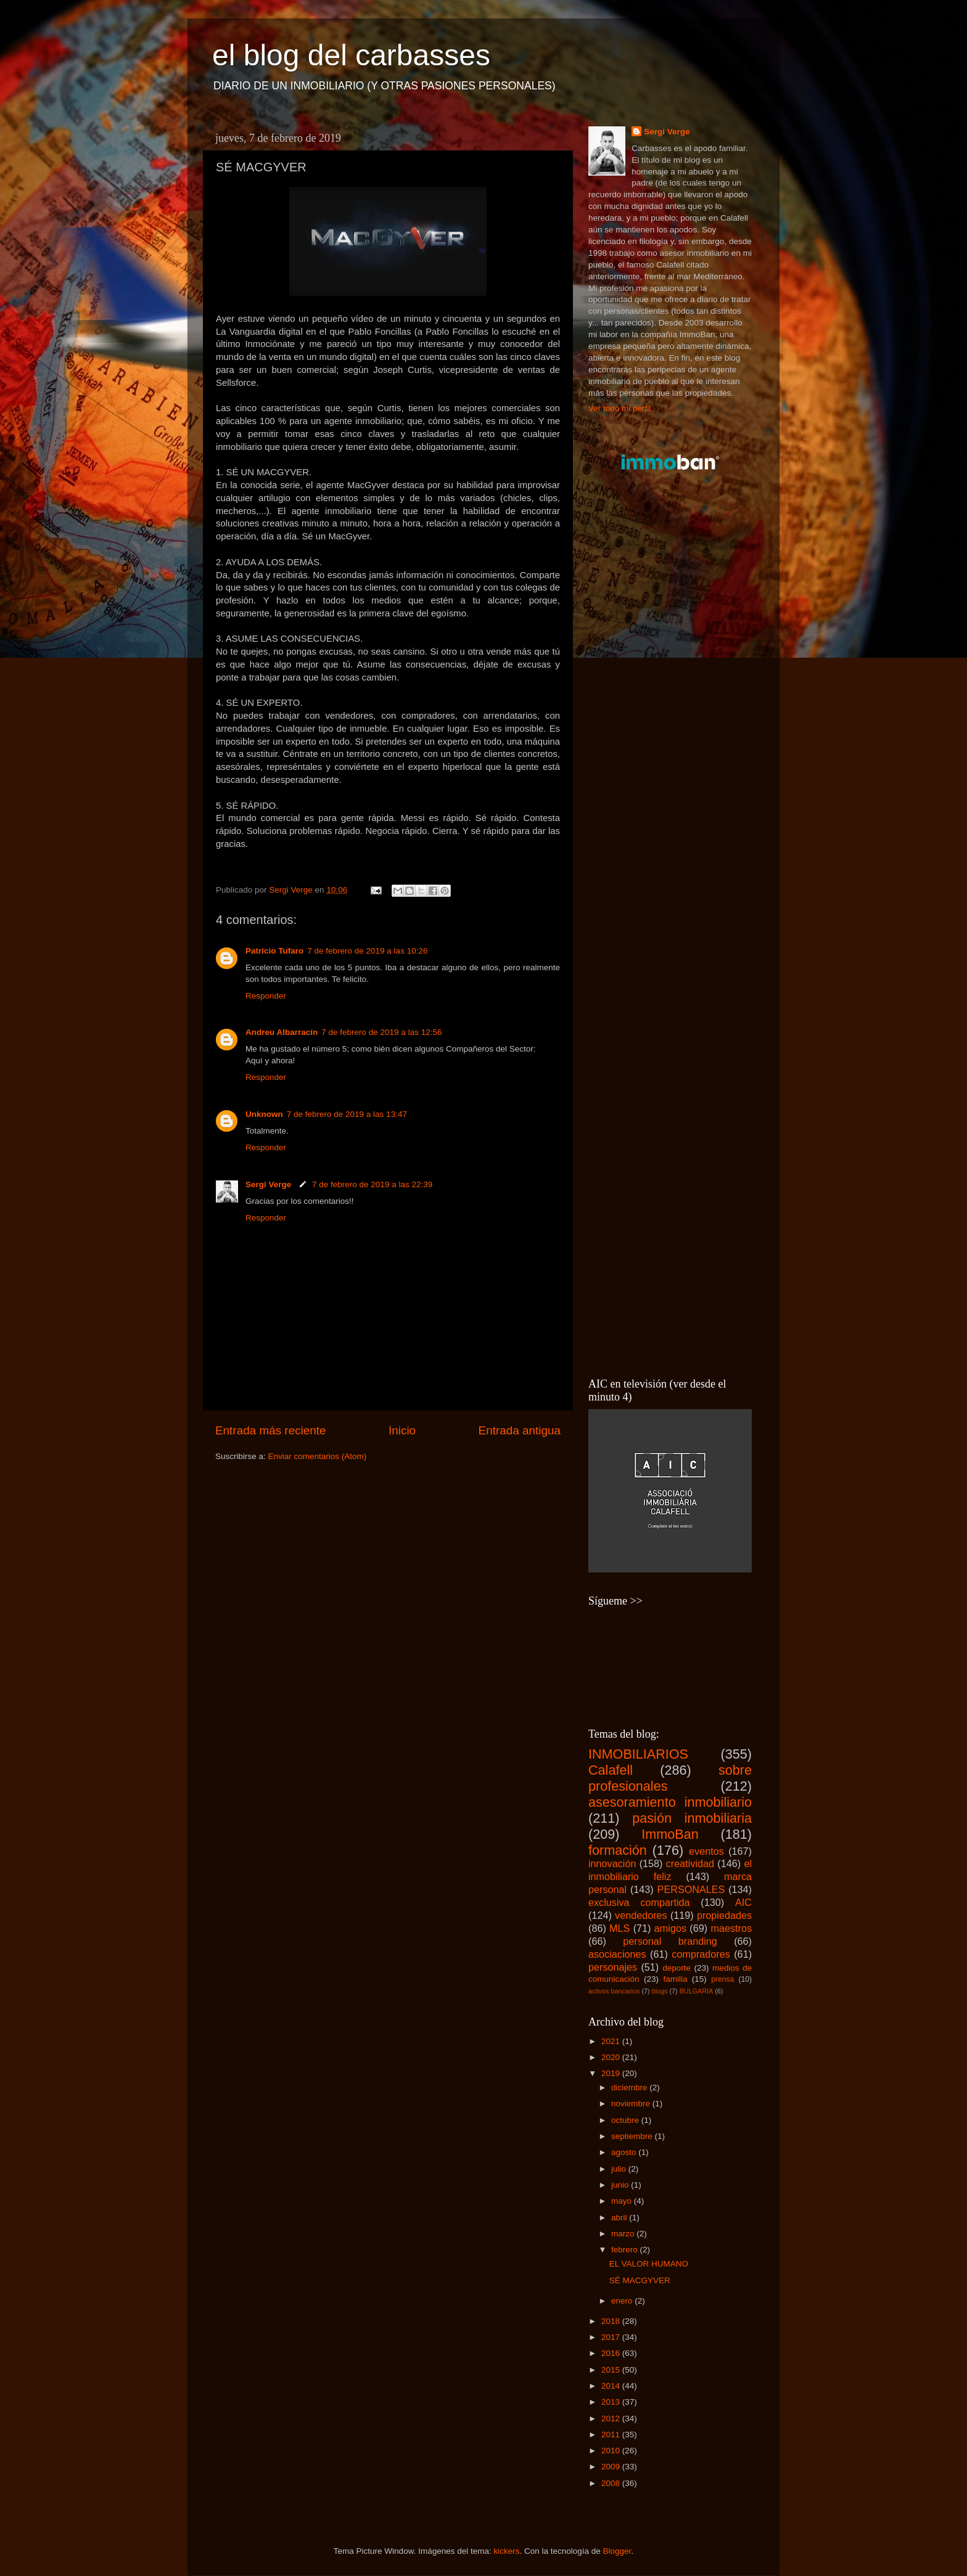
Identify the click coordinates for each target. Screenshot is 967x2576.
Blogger (617, 2551)
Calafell (610, 1770)
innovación (612, 1863)
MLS (619, 1928)
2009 (611, 2466)
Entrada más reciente (270, 1430)
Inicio (402, 1430)
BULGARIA (697, 1991)
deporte (676, 1968)
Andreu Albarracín (281, 1032)
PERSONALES (691, 1889)
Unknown (264, 1114)
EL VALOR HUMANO (648, 2263)
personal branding (670, 1941)
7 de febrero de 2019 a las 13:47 (347, 1114)
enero (623, 2300)
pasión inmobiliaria (692, 1818)
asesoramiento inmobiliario (670, 1802)
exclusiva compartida (639, 1902)
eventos (706, 1851)
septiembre (633, 2136)
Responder (265, 995)
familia (675, 1979)
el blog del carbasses (351, 55)
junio (621, 2185)
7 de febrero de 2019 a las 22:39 (372, 1184)
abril (620, 2217)
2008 (611, 2483)
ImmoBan (669, 1834)
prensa (722, 1979)
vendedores (641, 1915)
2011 (611, 2434)
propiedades (724, 1915)
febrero (625, 2249)
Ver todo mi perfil (619, 408)
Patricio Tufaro (274, 950)
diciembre (630, 2087)
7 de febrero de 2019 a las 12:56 (381, 1032)
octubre (626, 2120)
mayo (622, 2201)
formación (617, 1850)
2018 (611, 2321)
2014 (611, 2385)
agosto (624, 2152)
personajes (612, 1967)
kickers (506, 2551)
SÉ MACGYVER (639, 2280)
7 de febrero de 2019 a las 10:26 (367, 950)
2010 (611, 2450)
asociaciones (617, 1954)
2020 (611, 2057)
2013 (611, 2401)
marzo (623, 2233)
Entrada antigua (520, 1430)
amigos (670, 1928)
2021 (611, 2041)
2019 (611, 2073)
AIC (743, 1902)
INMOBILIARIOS (638, 1754)
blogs (660, 1991)
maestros (731, 1928)
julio (619, 2168)
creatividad (690, 1863)
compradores (701, 1954)
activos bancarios (614, 1991)
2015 (611, 2369)
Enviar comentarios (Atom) (317, 1456)
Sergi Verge (269, 1184)
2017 (611, 2337)
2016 (611, 2353)
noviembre (631, 2103)
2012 (611, 2418)
